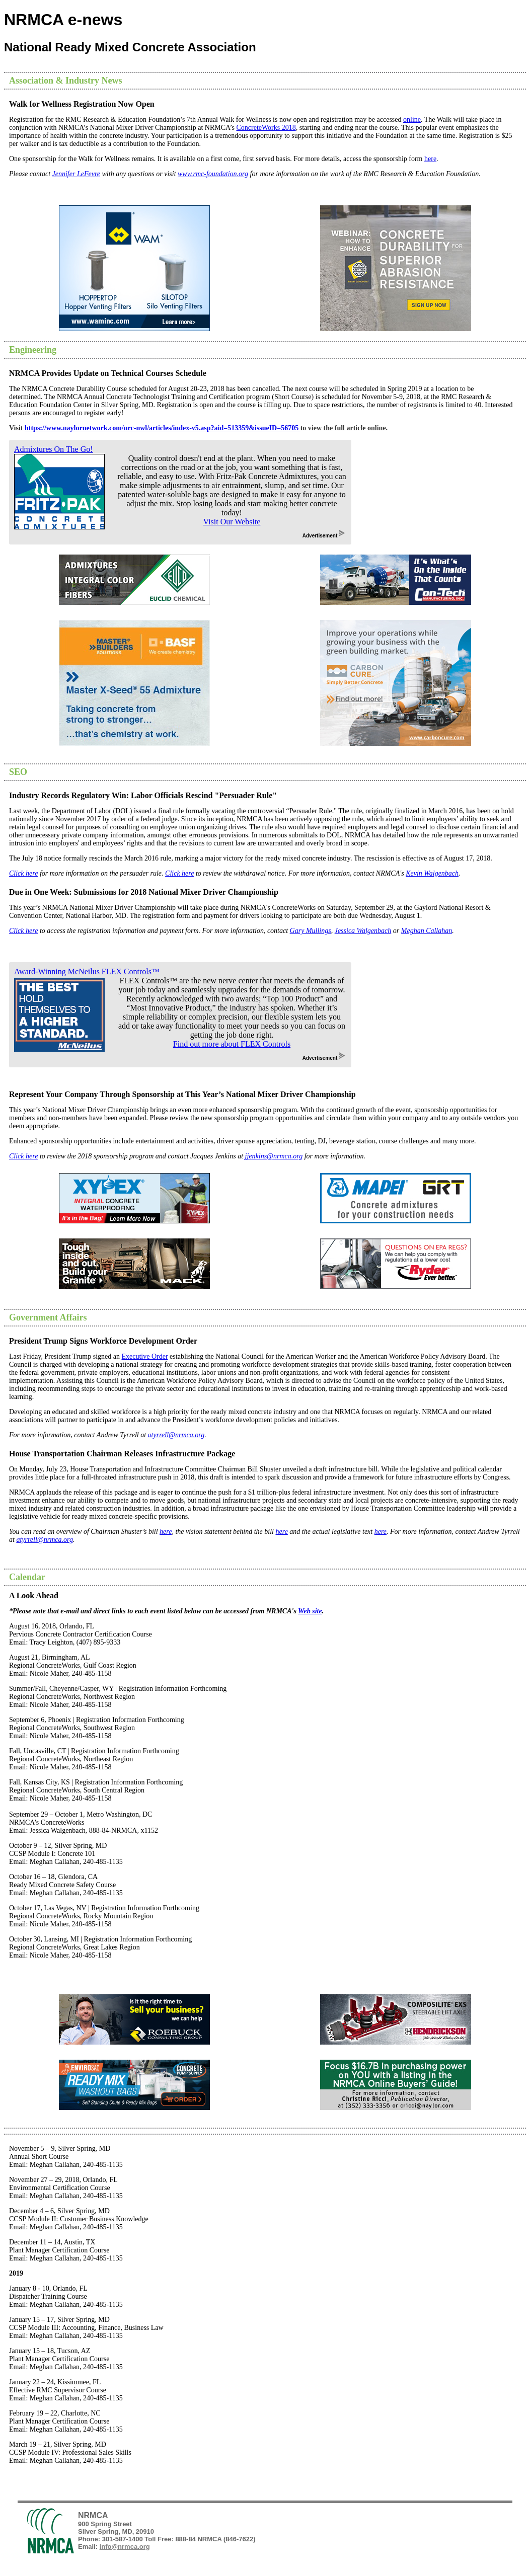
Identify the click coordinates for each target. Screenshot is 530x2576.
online (412, 119)
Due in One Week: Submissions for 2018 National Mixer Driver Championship (143, 892)
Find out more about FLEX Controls (231, 1044)
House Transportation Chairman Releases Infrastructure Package (122, 1453)
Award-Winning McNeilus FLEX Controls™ (87, 971)
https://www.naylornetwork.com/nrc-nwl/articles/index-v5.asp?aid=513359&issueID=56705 (162, 428)
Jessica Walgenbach (363, 930)
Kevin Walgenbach (432, 873)
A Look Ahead (33, 1595)
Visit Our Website (232, 521)
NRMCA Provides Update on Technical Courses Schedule (107, 373)
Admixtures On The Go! (53, 449)
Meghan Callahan (426, 930)
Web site (310, 1611)
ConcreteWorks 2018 (265, 127)
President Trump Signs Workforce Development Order (103, 1341)
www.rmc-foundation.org (213, 174)
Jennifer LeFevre (76, 174)
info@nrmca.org (125, 2546)
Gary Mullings (310, 930)
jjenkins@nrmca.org (274, 1156)
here (430, 159)
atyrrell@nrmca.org (176, 1435)
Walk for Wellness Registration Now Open (82, 104)
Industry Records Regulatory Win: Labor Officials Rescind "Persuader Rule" (143, 795)
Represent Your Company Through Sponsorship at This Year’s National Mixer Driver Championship (182, 1094)
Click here (23, 873)
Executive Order (144, 1356)
